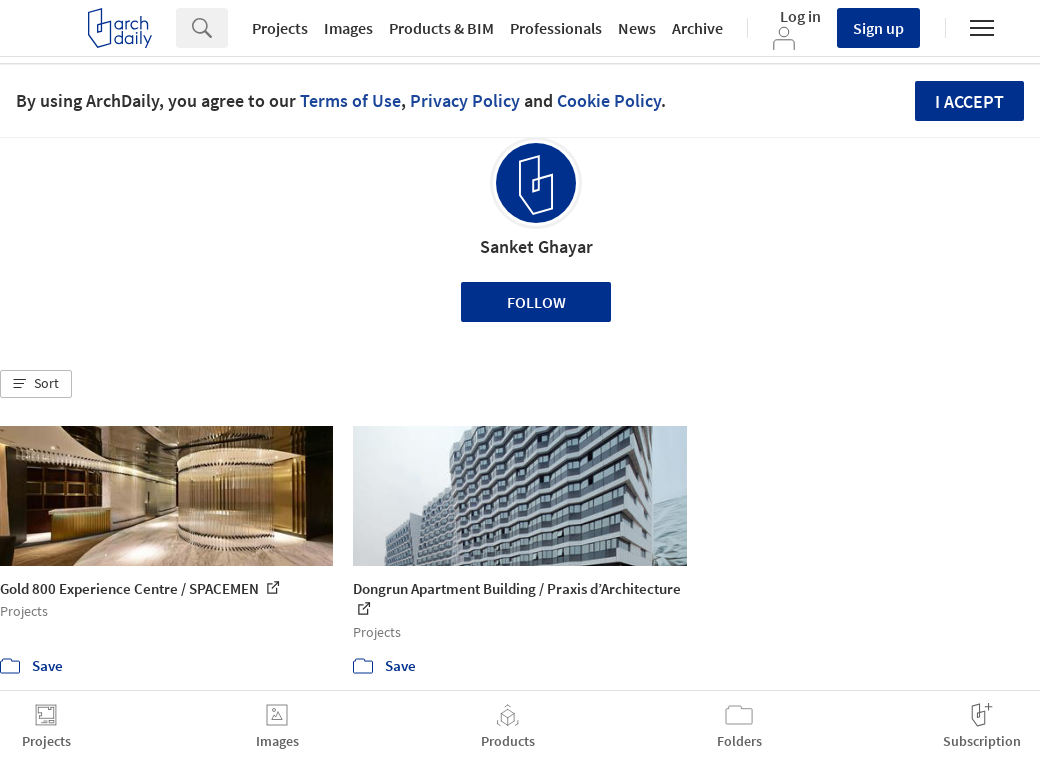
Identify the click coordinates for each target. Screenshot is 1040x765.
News (637, 28)
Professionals (556, 28)
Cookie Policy (609, 100)
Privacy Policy (465, 100)
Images (348, 28)
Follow (536, 302)
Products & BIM (441, 28)
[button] (36, 384)
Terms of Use (350, 100)
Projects (280, 28)
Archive (697, 28)
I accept (969, 101)
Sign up (878, 28)
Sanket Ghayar (536, 246)
